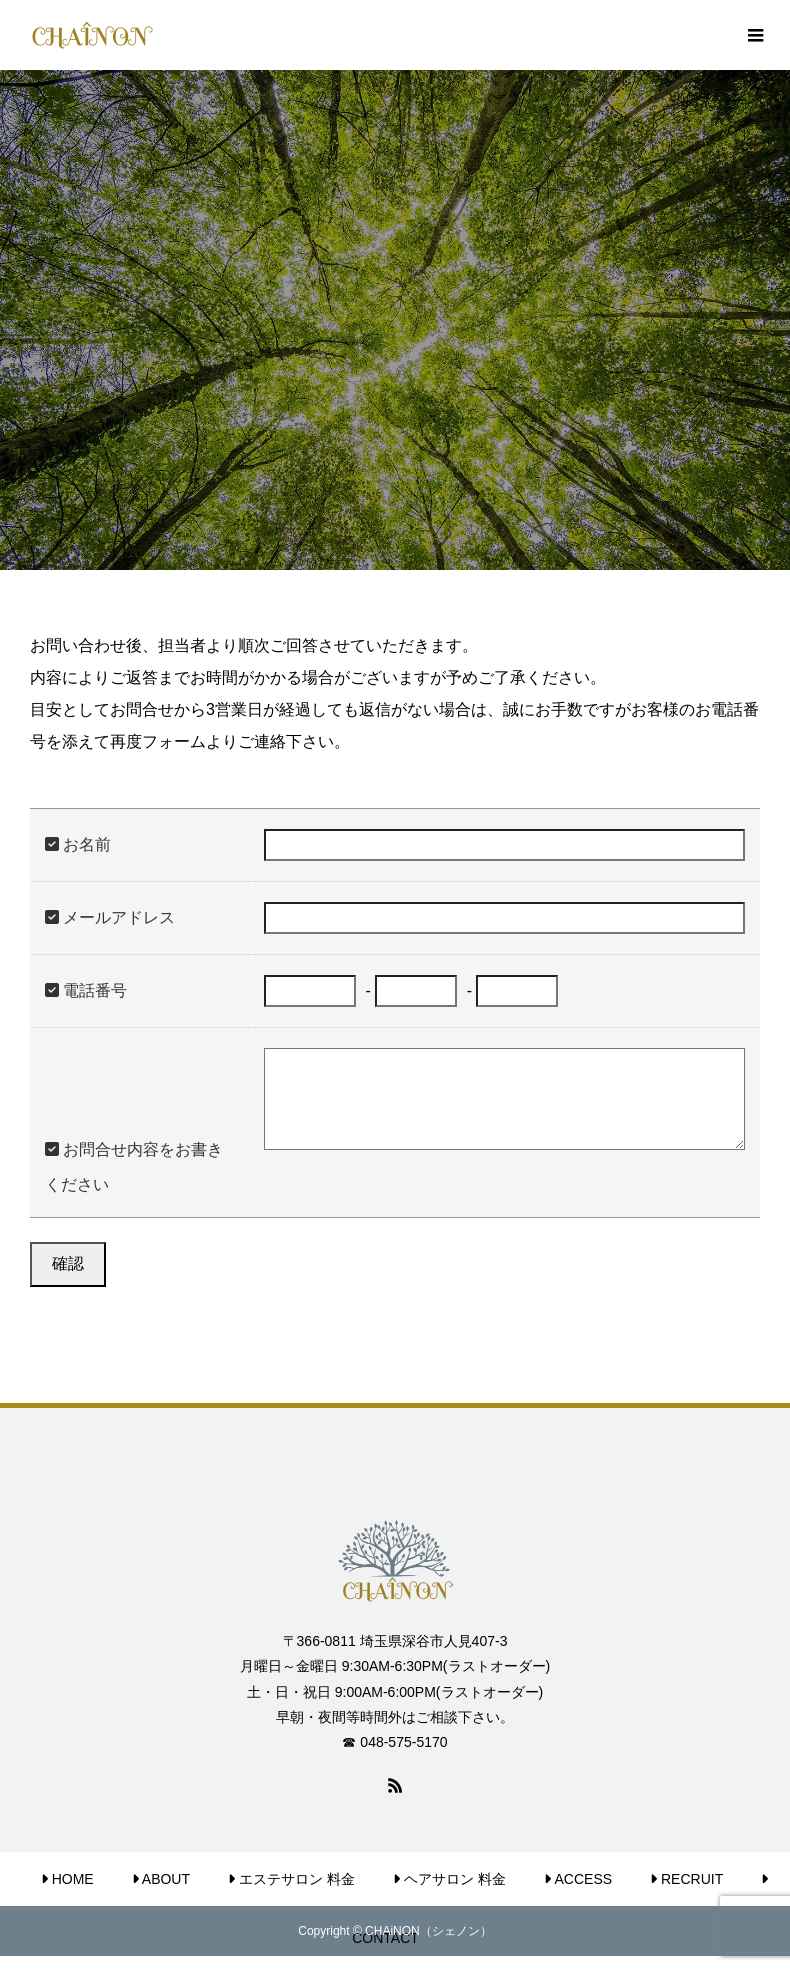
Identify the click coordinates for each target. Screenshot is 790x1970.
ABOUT (161, 1879)
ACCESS (578, 1879)
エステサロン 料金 (291, 1879)
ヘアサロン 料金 (449, 1879)
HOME (67, 1879)
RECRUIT (686, 1879)
